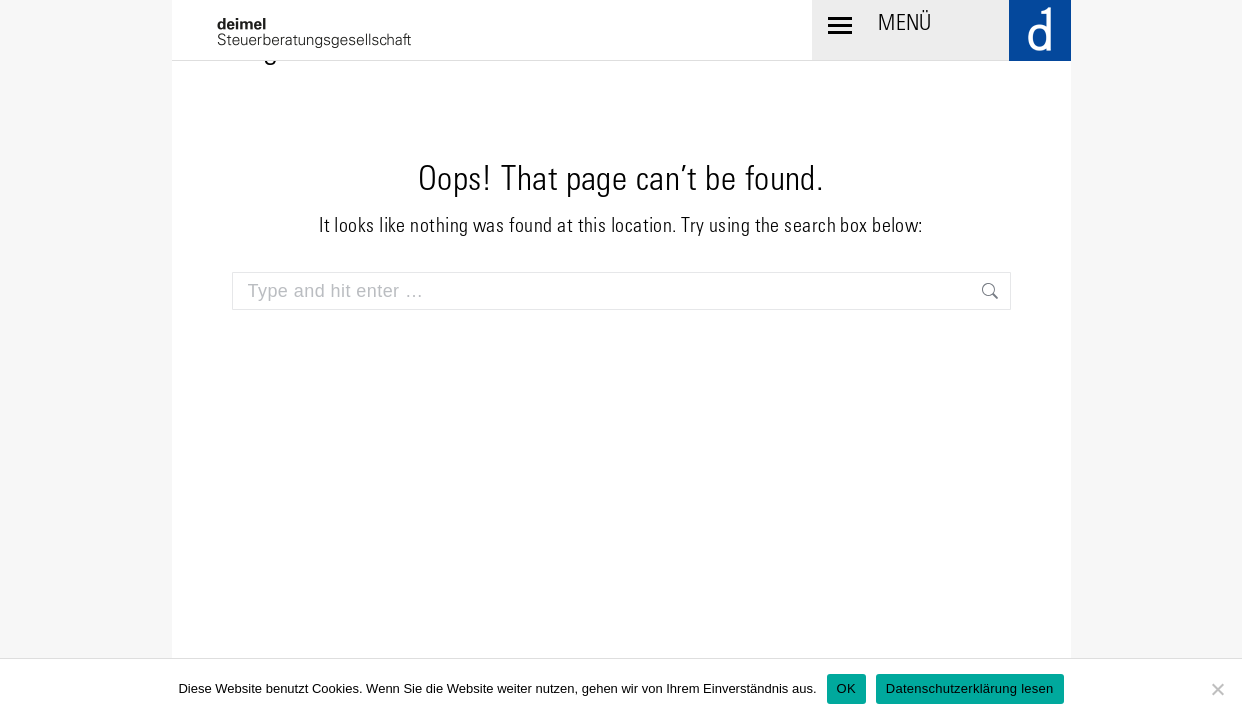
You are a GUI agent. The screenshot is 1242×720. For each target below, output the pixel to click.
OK (846, 688)
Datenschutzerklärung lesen (970, 688)
